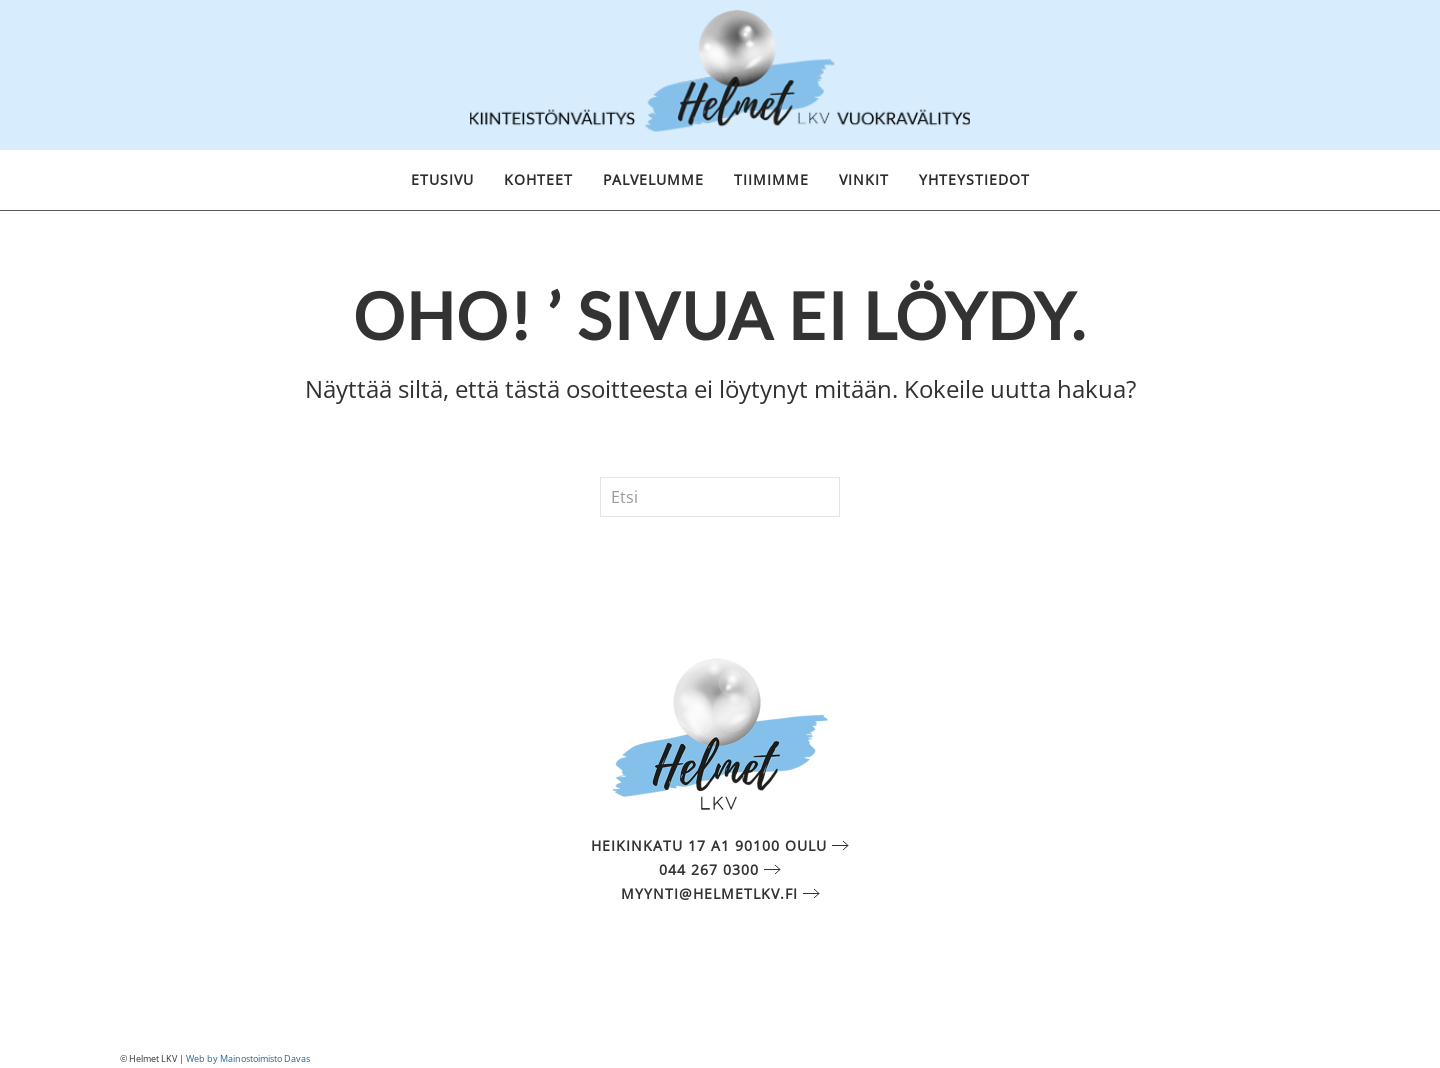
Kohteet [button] (538, 179)
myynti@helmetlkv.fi (709, 893)
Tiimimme (771, 179)
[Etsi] (720, 497)
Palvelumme (653, 179)
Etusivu (442, 179)
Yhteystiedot (974, 179)
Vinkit (864, 179)
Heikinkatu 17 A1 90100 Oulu (709, 845)
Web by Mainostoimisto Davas (248, 1058)
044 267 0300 (709, 869)
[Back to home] (720, 75)
